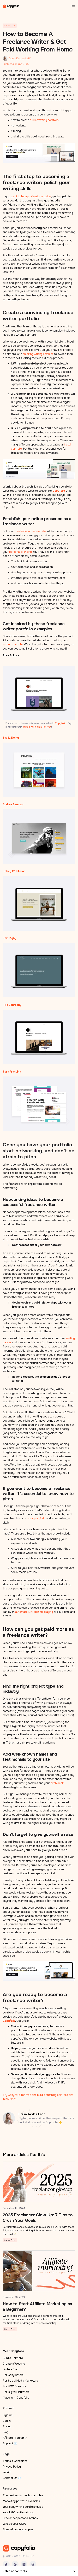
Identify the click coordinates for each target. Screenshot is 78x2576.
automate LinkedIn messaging (34, 1612)
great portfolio (36, 1518)
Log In (7, 2421)
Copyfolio (60, 723)
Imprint (7, 2472)
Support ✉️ (10, 2444)
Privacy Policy (12, 2467)
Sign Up (8, 2415)
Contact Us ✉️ (12, 2478)
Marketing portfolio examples (21, 2501)
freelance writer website (30, 531)
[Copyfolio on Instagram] (32, 2564)
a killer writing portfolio (44, 120)
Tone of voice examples (18, 2530)
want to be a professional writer (31, 196)
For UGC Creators (14, 2386)
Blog (5, 2432)
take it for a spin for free (37, 726)
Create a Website (14, 2364)
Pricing (7, 2427)
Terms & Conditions (15, 2461)
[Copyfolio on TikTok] (6, 2564)
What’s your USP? (14, 2524)
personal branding (20, 552)
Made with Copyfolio (16, 2398)
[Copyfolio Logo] (39, 2548)
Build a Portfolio (13, 2358)
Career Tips (9, 25)
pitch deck (57, 1783)
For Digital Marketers (16, 2392)
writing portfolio (13, 644)
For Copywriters (13, 2375)
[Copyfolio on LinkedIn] (24, 2564)
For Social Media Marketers (20, 2381)
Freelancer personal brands (20, 2518)
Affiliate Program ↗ (15, 2438)
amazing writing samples (38, 354)
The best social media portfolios (23, 2496)
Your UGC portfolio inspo (18, 2513)
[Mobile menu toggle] (73, 6)
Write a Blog (10, 2369)
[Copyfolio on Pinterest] (15, 2564)
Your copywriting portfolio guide (23, 2507)
